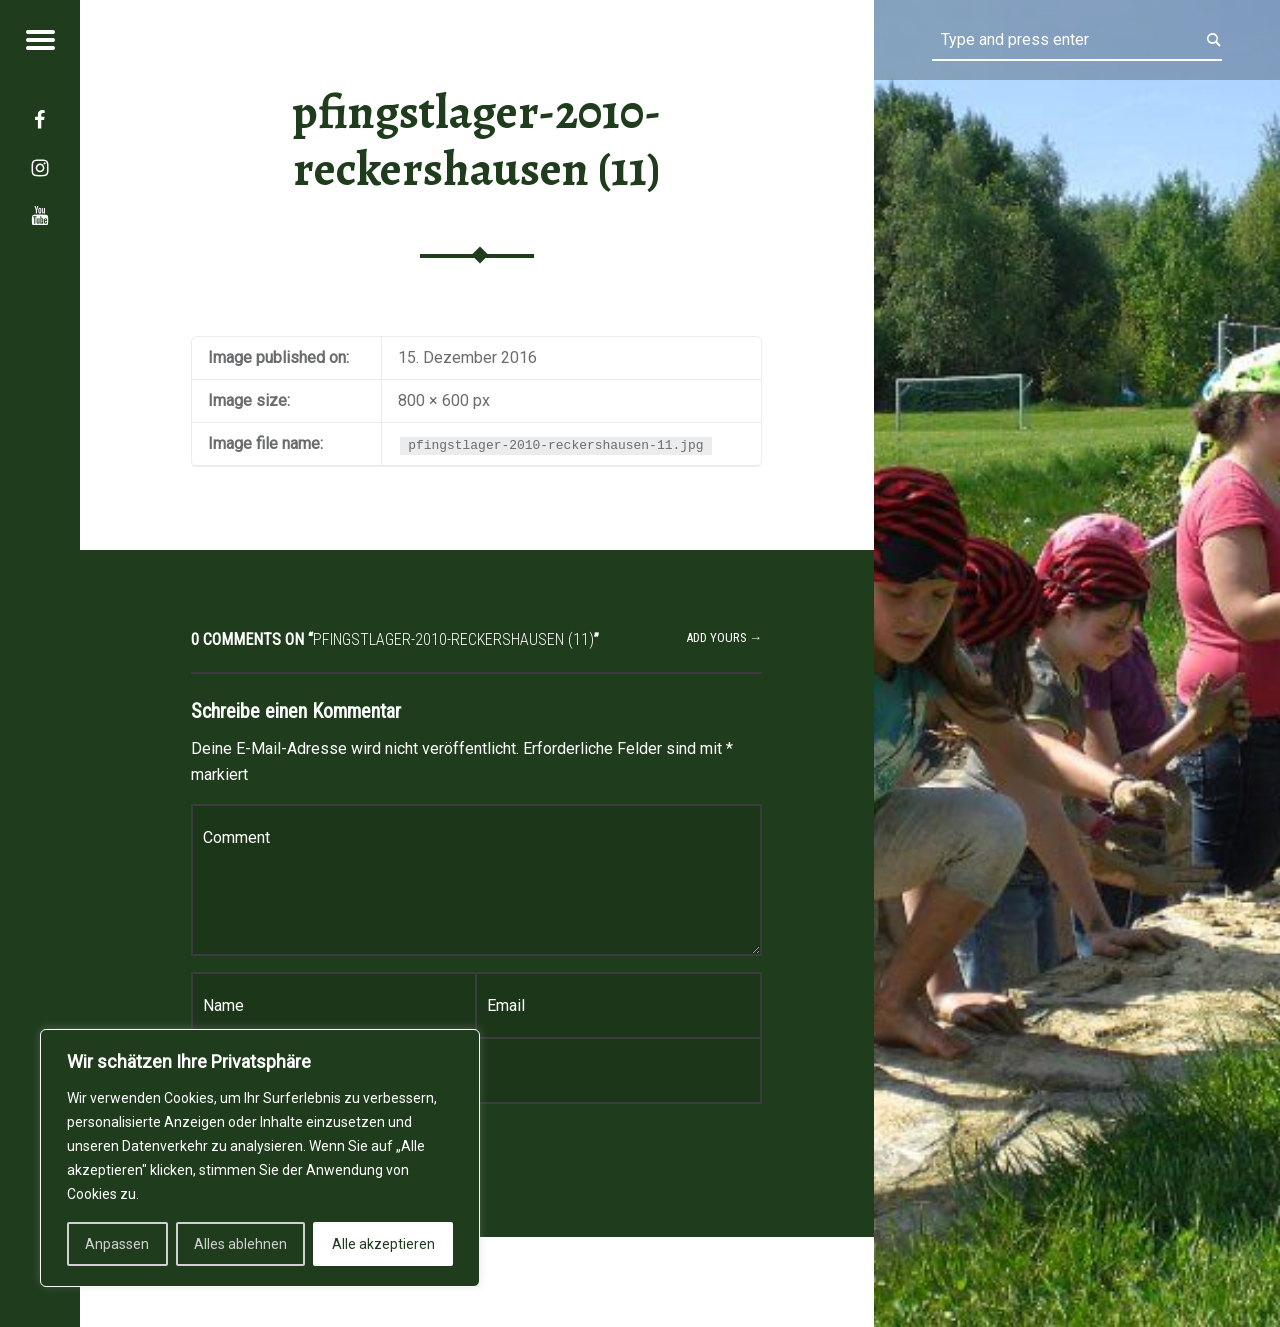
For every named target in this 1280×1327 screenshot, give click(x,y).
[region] (260, 1158)
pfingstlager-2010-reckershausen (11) (476, 140)
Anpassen (117, 1244)
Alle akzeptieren (383, 1244)
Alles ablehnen (240, 1244)
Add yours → (724, 637)
